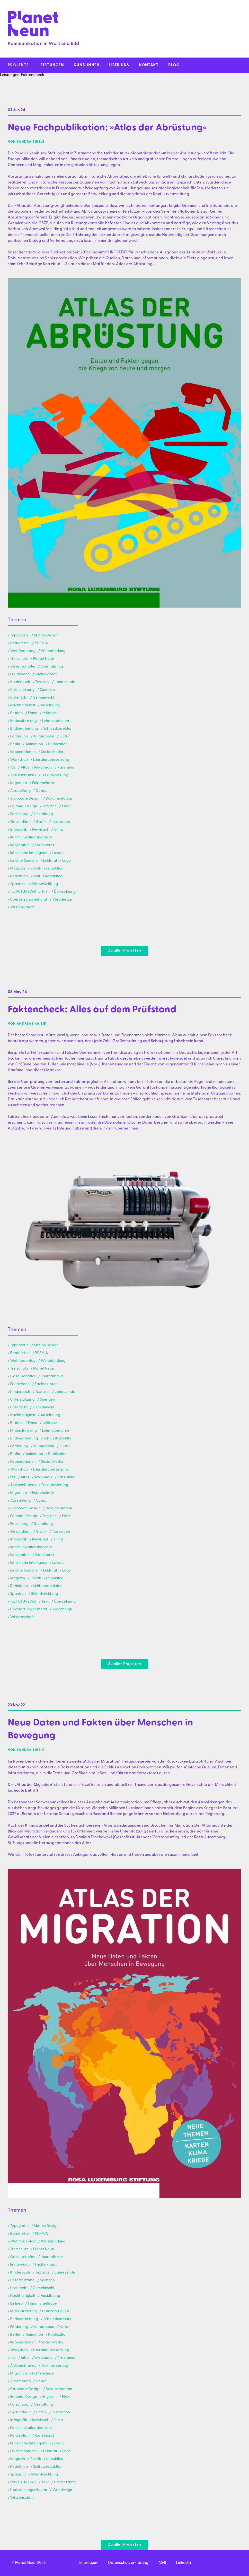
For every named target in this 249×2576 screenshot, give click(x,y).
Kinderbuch (20, 682)
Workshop (19, 760)
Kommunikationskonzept (31, 837)
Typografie (19, 635)
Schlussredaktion (47, 876)
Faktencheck (43, 783)
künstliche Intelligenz (28, 853)
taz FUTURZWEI (23, 892)
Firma (32, 713)
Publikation (58, 744)
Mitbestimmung (23, 721)
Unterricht (18, 698)
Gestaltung (43, 814)
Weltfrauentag (23, 651)
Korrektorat (44, 845)
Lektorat (50, 861)
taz (12, 767)
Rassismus (66, 767)
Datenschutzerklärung (128, 2563)
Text (45, 892)
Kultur (65, 736)
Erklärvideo (20, 674)
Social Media (52, 752)
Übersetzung (65, 892)
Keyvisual (40, 830)
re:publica (54, 868)
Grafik (41, 822)
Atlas (25, 767)
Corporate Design (25, 799)
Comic (41, 791)
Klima (58, 830)
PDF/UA (41, 643)
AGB (162, 2563)
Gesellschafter (23, 667)
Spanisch (18, 884)
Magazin (17, 868)
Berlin (15, 744)
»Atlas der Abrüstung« (34, 206)
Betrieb (16, 713)
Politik (35, 868)
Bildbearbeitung (24, 729)
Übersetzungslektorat (28, 900)
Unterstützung (22, 690)
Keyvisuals (43, 767)
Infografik (18, 830)
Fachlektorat (46, 674)
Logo (66, 861)
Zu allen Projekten (124, 951)
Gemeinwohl (43, 698)
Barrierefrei (20, 643)
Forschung (19, 814)
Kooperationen (23, 752)
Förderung (19, 736)
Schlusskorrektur (57, 729)
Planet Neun (43, 659)
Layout (58, 853)
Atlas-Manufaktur (136, 153)
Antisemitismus (23, 775)
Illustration (61, 822)
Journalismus (52, 667)
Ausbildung (50, 705)
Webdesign (62, 900)
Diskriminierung (54, 775)
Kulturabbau (43, 736)
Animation (34, 744)
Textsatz (42, 682)
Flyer (66, 806)
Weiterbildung (53, 651)
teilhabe (50, 713)
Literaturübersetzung (51, 760)
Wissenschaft (22, 907)
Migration (18, 783)
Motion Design (46, 635)
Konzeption (20, 845)
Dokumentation (59, 799)
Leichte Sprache (24, 861)
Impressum (88, 2563)
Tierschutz (19, 659)
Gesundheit (20, 822)
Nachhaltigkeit (22, 705)
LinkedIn (183, 2563)
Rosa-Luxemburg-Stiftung (38, 153)
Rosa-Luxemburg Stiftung (190, 1762)
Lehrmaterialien (55, 721)
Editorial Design (23, 806)
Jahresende (65, 682)
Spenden (47, 690)
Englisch (49, 806)
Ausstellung (20, 791)
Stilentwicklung (44, 884)
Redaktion (19, 876)
